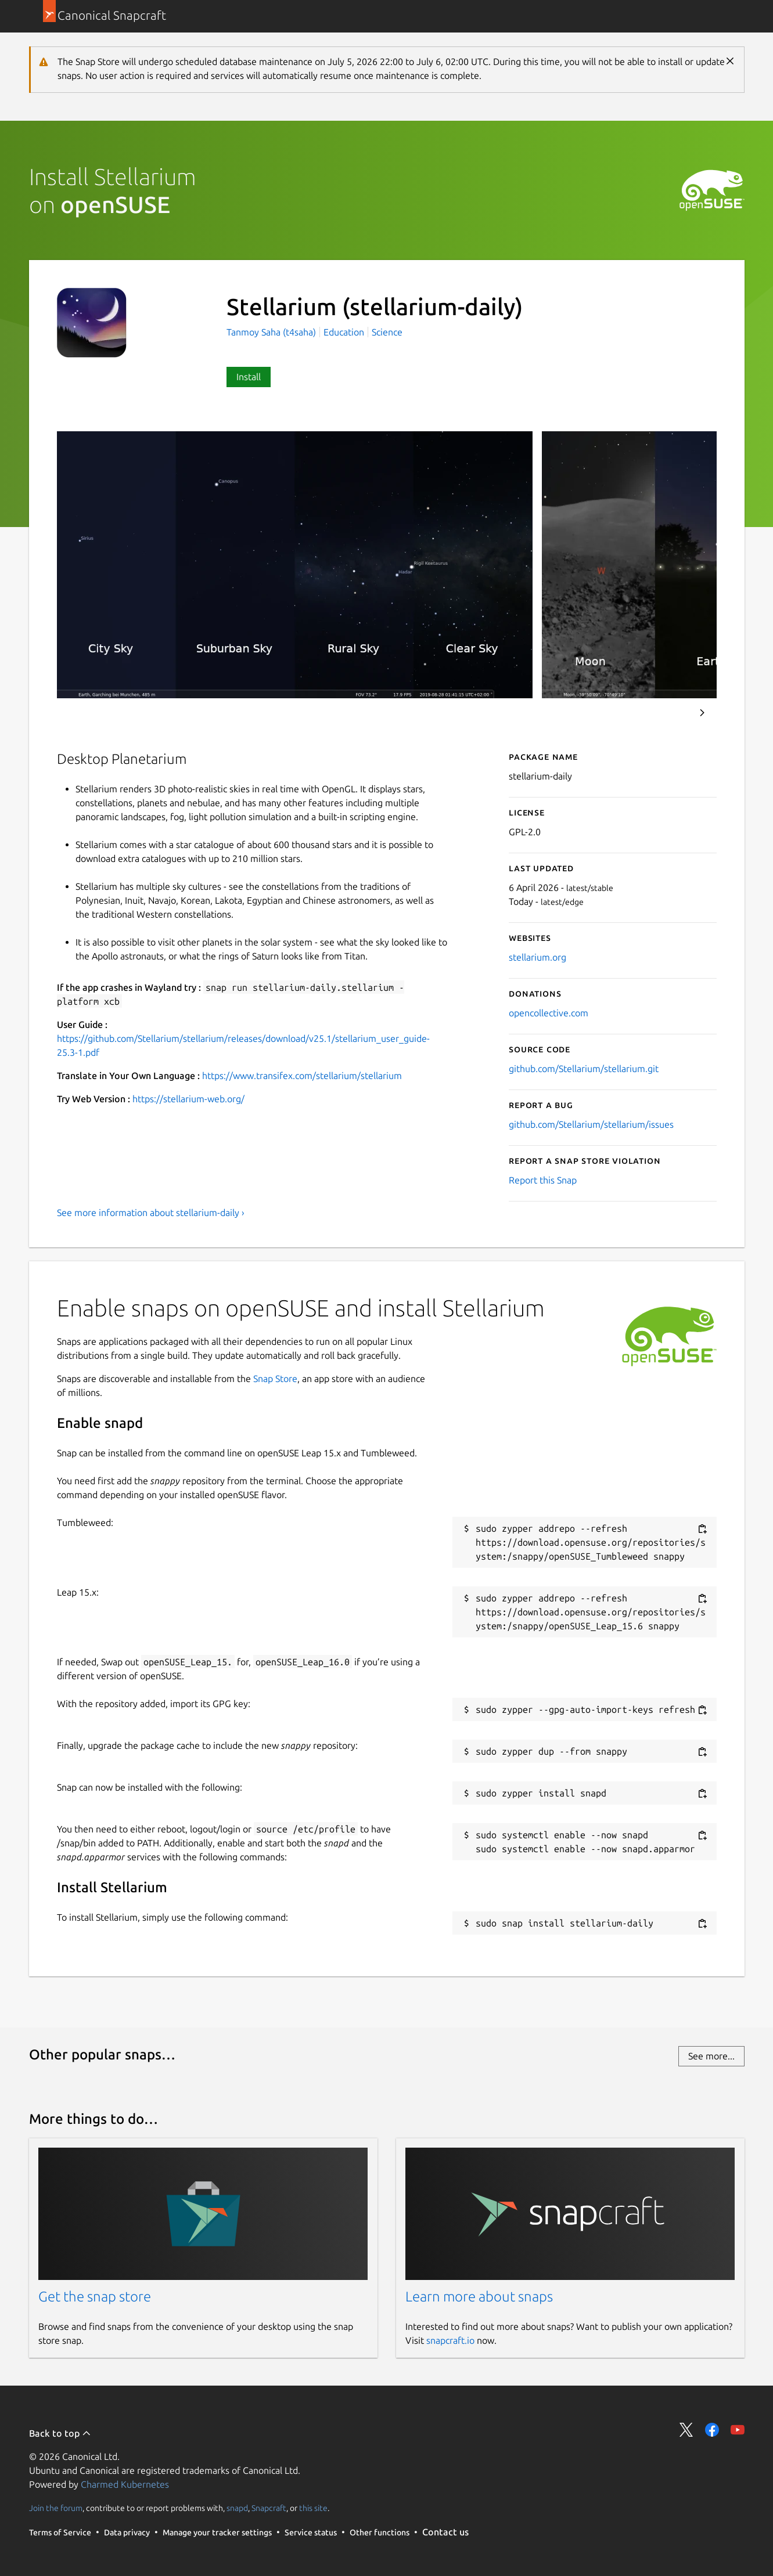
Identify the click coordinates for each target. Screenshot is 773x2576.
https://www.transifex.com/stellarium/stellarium (302, 1075)
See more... (711, 2056)
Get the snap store (94, 2296)
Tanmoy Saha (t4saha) (272, 332)
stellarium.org (537, 957)
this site (313, 2508)
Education (343, 332)
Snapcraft (268, 2508)
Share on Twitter (686, 2430)
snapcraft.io (450, 2340)
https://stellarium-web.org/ (188, 1099)
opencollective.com (548, 1013)
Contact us (445, 2532)
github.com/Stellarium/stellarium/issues (591, 1124)
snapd (237, 2508)
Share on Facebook (712, 2430)
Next (702, 712)
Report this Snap (543, 1180)
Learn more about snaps (479, 2296)
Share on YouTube (738, 2430)
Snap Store (275, 1378)
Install (248, 376)
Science (387, 332)
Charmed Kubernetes (125, 2484)
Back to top (60, 2433)
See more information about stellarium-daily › (151, 1212)
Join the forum (55, 2508)
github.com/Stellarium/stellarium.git (584, 1068)
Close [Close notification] (730, 61)
